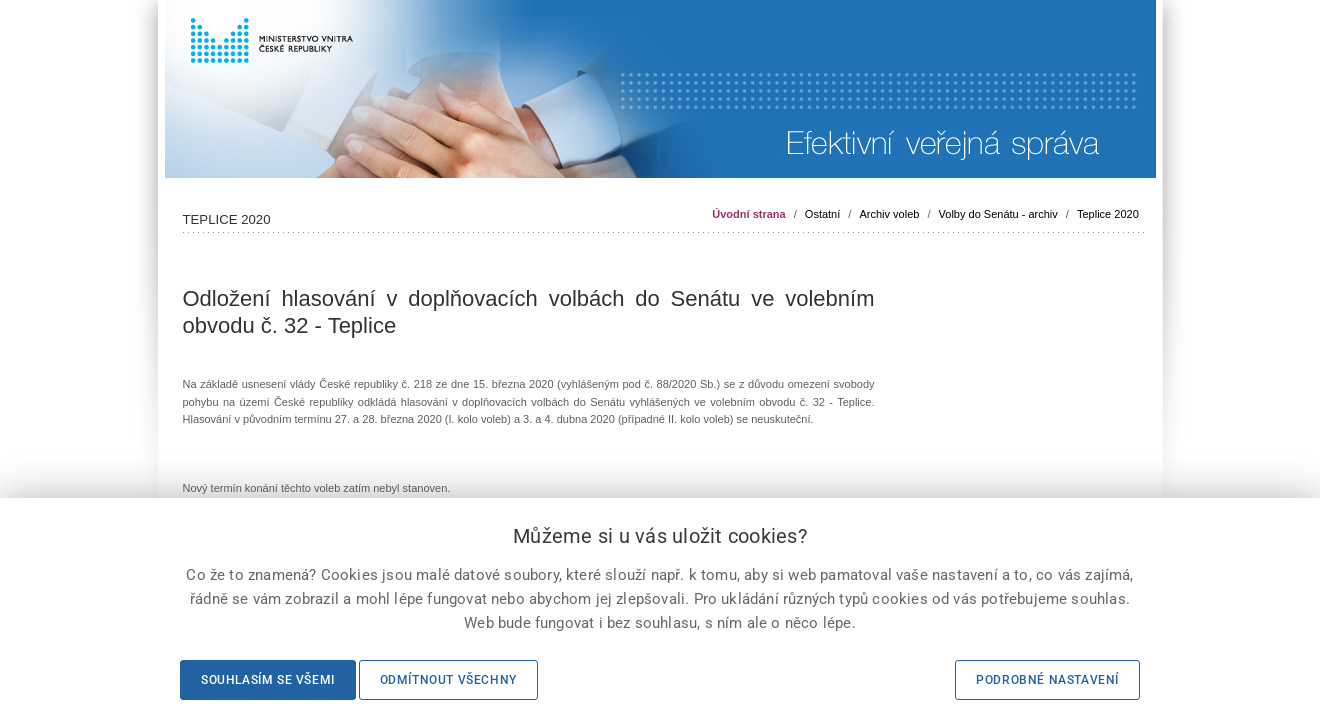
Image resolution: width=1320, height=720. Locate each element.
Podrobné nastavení (1047, 680)
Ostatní (822, 214)
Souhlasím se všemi (268, 680)
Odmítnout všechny (448, 680)
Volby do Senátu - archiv (998, 214)
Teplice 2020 (1108, 214)
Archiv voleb (889, 214)
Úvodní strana (748, 214)
